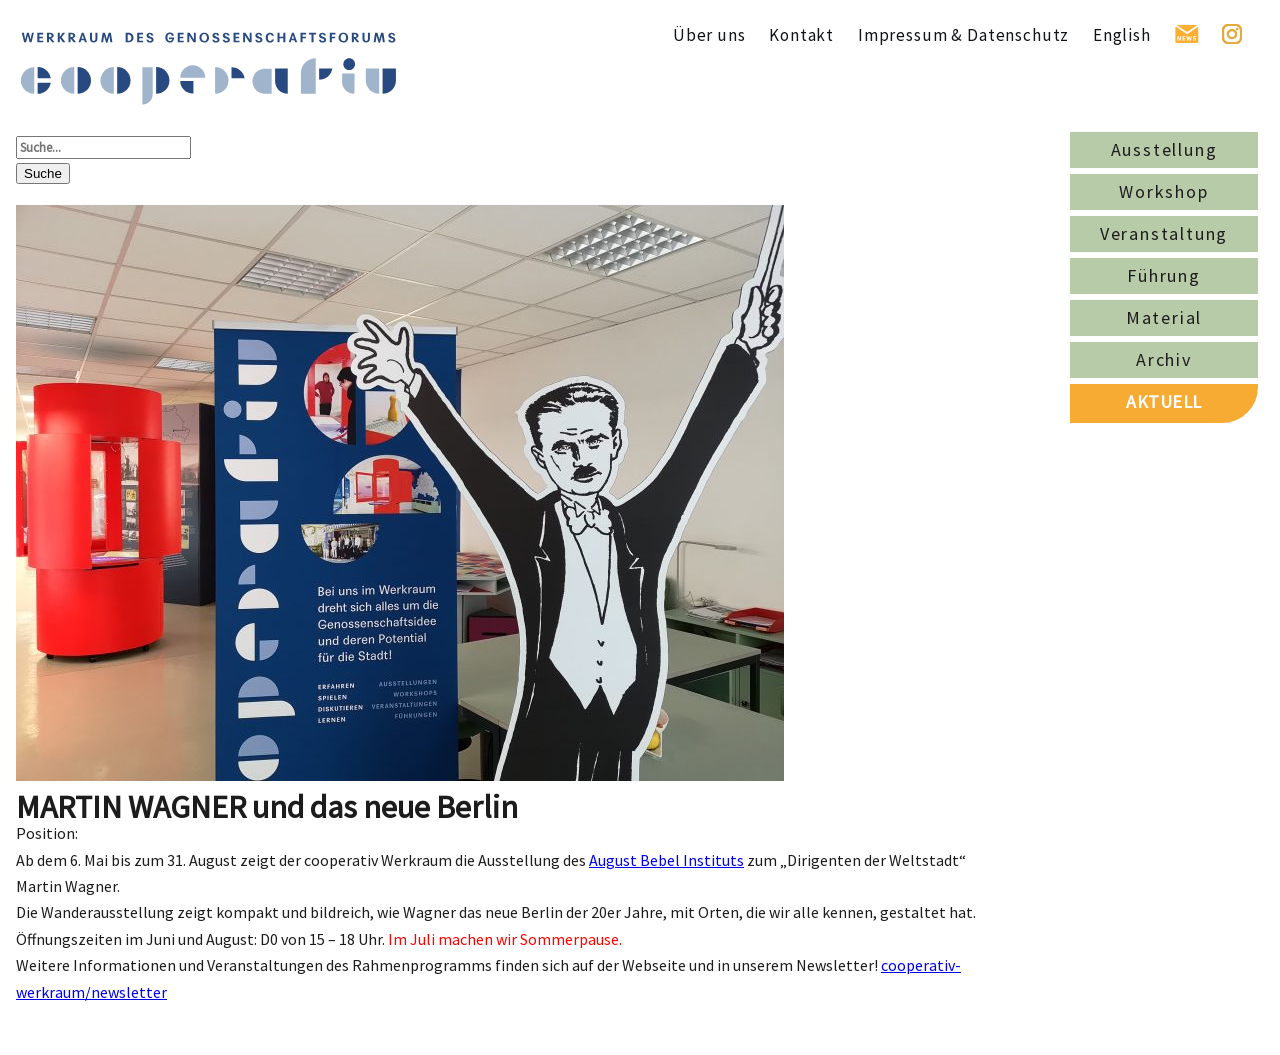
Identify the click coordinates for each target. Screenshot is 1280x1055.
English (1122, 35)
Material (1164, 317)
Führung (1164, 275)
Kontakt (801, 35)
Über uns (709, 35)
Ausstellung (1164, 149)
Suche (43, 173)
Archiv (1164, 359)
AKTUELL (1164, 401)
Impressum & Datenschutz (963, 35)
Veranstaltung (1164, 233)
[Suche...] (103, 147)
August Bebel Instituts (666, 860)
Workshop (1163, 191)
